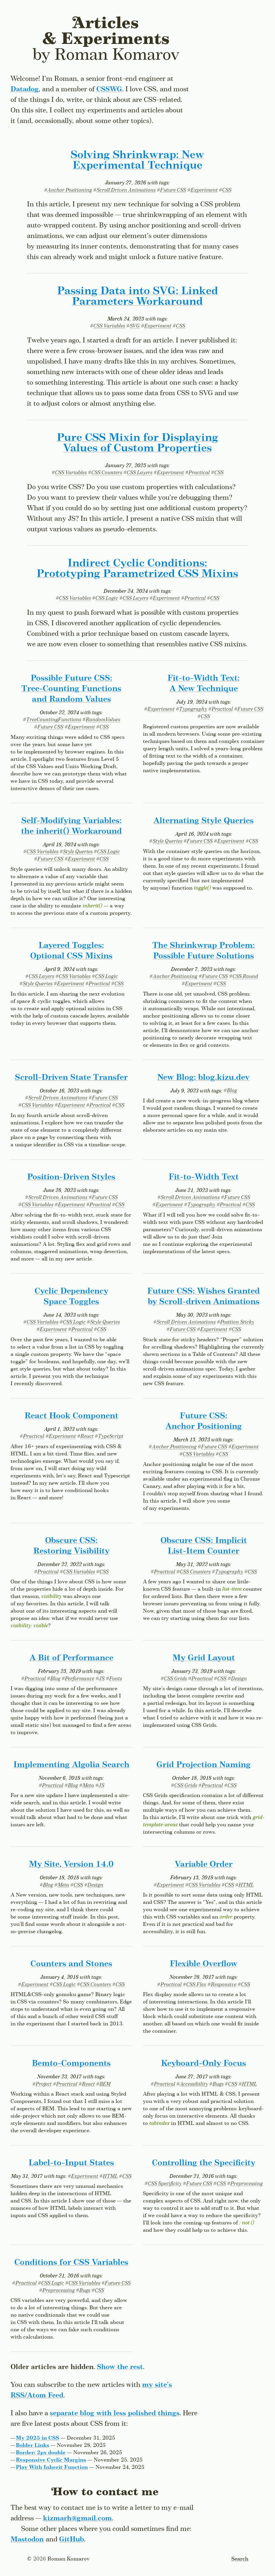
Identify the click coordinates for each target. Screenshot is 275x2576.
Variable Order (204, 1864)
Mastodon (27, 2539)
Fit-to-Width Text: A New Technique (204, 683)
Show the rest (120, 2367)
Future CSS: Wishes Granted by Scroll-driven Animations (203, 1296)
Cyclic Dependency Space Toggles (71, 1296)
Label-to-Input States (71, 2163)
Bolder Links (32, 2445)
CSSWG (109, 89)
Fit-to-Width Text (204, 1177)
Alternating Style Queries (203, 821)
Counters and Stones (71, 1964)
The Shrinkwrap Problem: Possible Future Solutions (203, 951)
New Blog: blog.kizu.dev (203, 1078)
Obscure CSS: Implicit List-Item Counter (203, 1546)
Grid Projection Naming (203, 1765)
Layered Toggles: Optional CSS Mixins (71, 951)
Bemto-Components (71, 2064)
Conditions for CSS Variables (71, 2263)
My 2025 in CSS (37, 2438)
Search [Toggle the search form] (239, 2559)
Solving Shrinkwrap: (137, 160)
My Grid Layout (203, 1658)
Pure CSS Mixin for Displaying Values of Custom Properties (137, 443)
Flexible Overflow (203, 1964)
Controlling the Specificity (203, 2163)
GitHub (71, 2539)
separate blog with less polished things (115, 2413)
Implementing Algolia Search (71, 1765)
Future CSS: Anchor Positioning (203, 1421)
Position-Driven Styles (71, 1177)
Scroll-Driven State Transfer (71, 1078)
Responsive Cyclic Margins (51, 2460)
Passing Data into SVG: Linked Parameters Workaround (137, 296)
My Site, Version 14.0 (71, 1864)
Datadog (25, 89)
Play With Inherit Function (52, 2467)
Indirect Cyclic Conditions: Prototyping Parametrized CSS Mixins (137, 568)
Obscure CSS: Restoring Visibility (71, 1546)
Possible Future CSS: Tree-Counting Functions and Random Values (71, 688)
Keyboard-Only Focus (203, 2064)
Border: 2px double (41, 2452)
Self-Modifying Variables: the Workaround (71, 826)
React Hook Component (71, 1416)
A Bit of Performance (71, 1658)
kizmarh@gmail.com (77, 2518)
